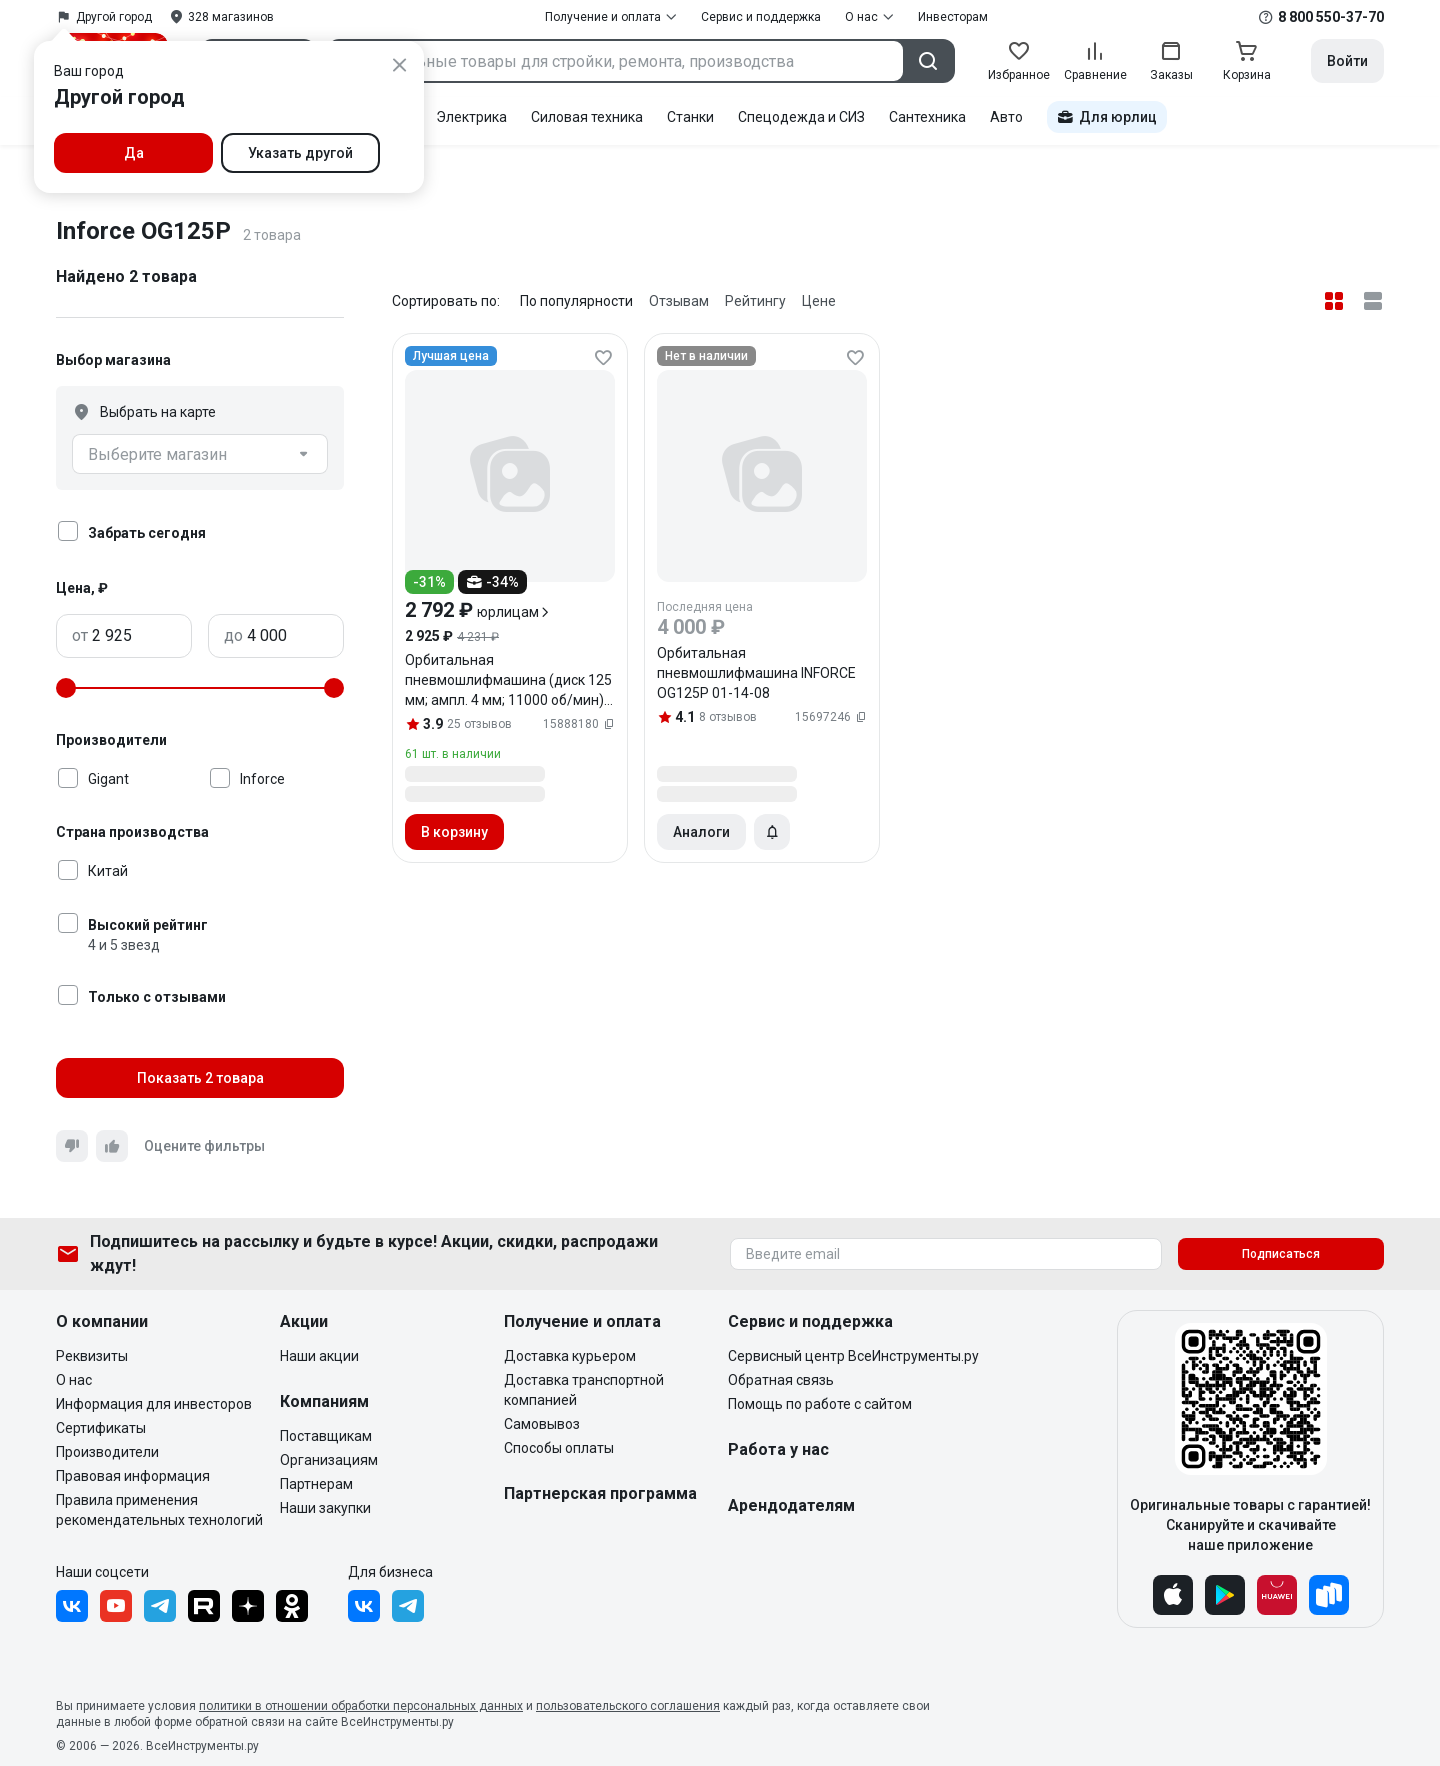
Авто (1006, 117)
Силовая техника (587, 117)
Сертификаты (101, 1428)
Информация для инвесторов (154, 1404)
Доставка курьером (570, 1356)
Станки (690, 117)
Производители (107, 1452)
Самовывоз (542, 1424)
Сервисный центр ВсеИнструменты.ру (853, 1356)
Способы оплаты (559, 1448)
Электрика (471, 117)
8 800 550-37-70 (1331, 17)
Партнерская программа (600, 1493)
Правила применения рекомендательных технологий (159, 1510)
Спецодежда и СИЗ (801, 117)
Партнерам (316, 1484)
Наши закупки (325, 1508)
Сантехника (927, 117)
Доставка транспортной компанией (584, 1390)
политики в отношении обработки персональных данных (361, 1706)
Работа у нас (778, 1449)
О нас (74, 1380)
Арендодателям (791, 1505)
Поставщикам (326, 1436)
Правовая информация (133, 1476)
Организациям (329, 1460)
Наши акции (319, 1356)
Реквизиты (92, 1356)
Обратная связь (781, 1380)
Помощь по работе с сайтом (820, 1404)
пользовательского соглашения (628, 1706)
